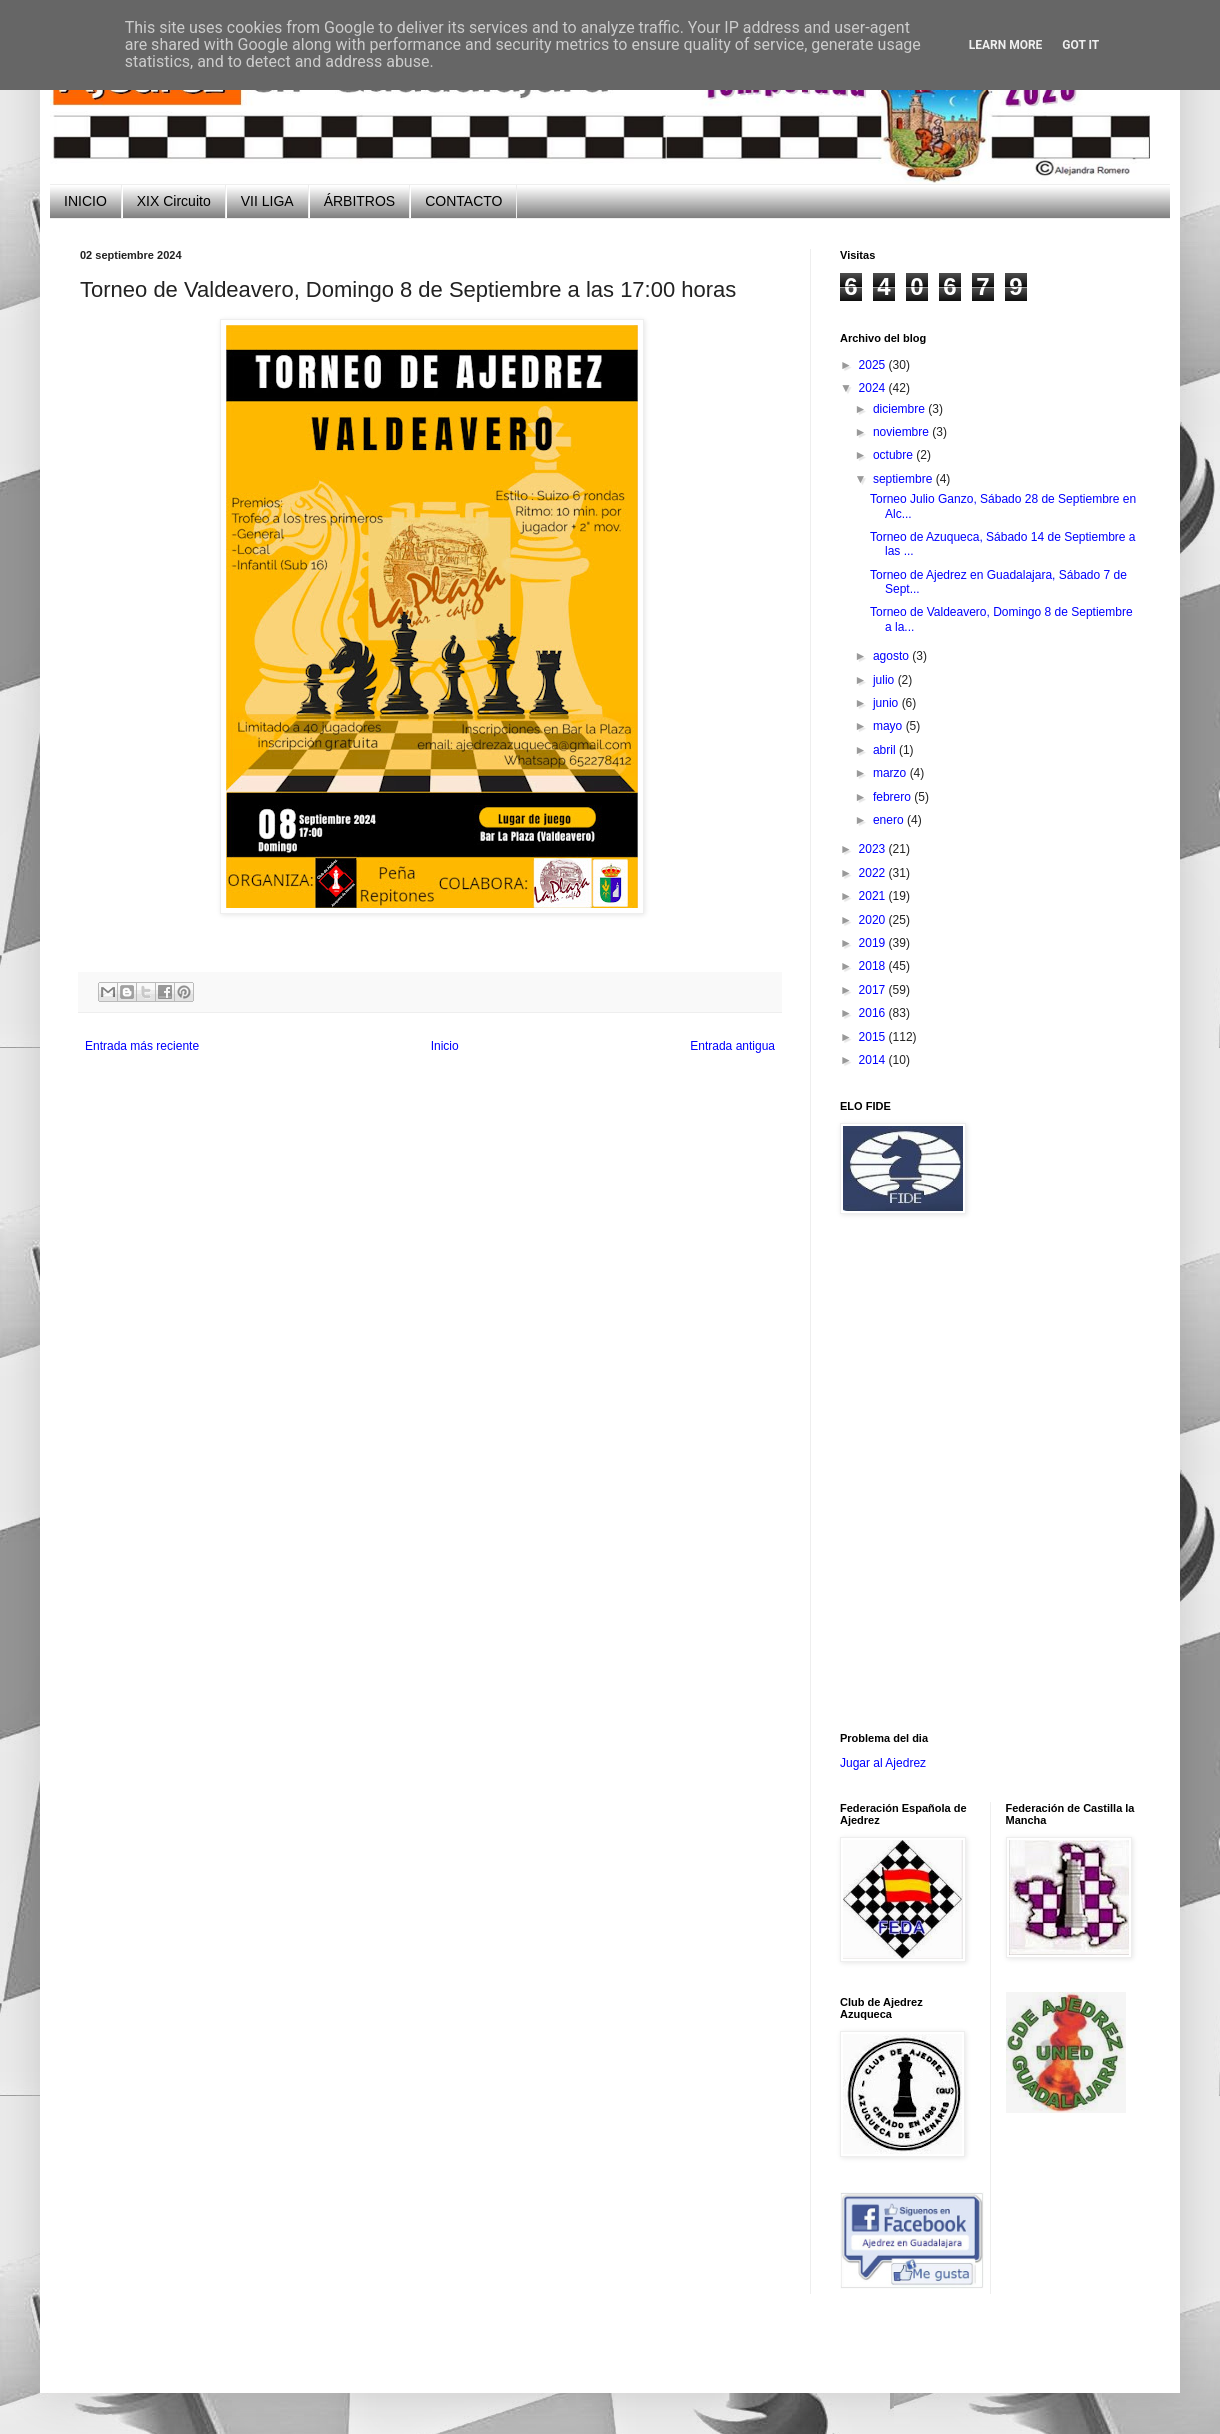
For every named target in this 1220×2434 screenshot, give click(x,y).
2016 (874, 1013)
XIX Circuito (174, 201)
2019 (874, 943)
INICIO (85, 201)
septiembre (904, 479)
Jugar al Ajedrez (883, 1763)
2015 (874, 1037)
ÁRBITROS (360, 201)
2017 (874, 990)
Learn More (1006, 45)
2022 (874, 873)
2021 (874, 896)
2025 (874, 365)
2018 (874, 966)
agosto (892, 656)
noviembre (902, 432)
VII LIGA (267, 201)
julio (885, 680)
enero (890, 820)
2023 (874, 849)
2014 (874, 1060)
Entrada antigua (732, 1046)
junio (887, 703)
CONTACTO (463, 201)
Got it (1080, 45)
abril (886, 750)
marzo (891, 773)
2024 (874, 388)
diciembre (900, 409)
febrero (893, 797)
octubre (894, 455)
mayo (889, 726)
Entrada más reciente (142, 1046)
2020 (874, 920)
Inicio (445, 1046)
